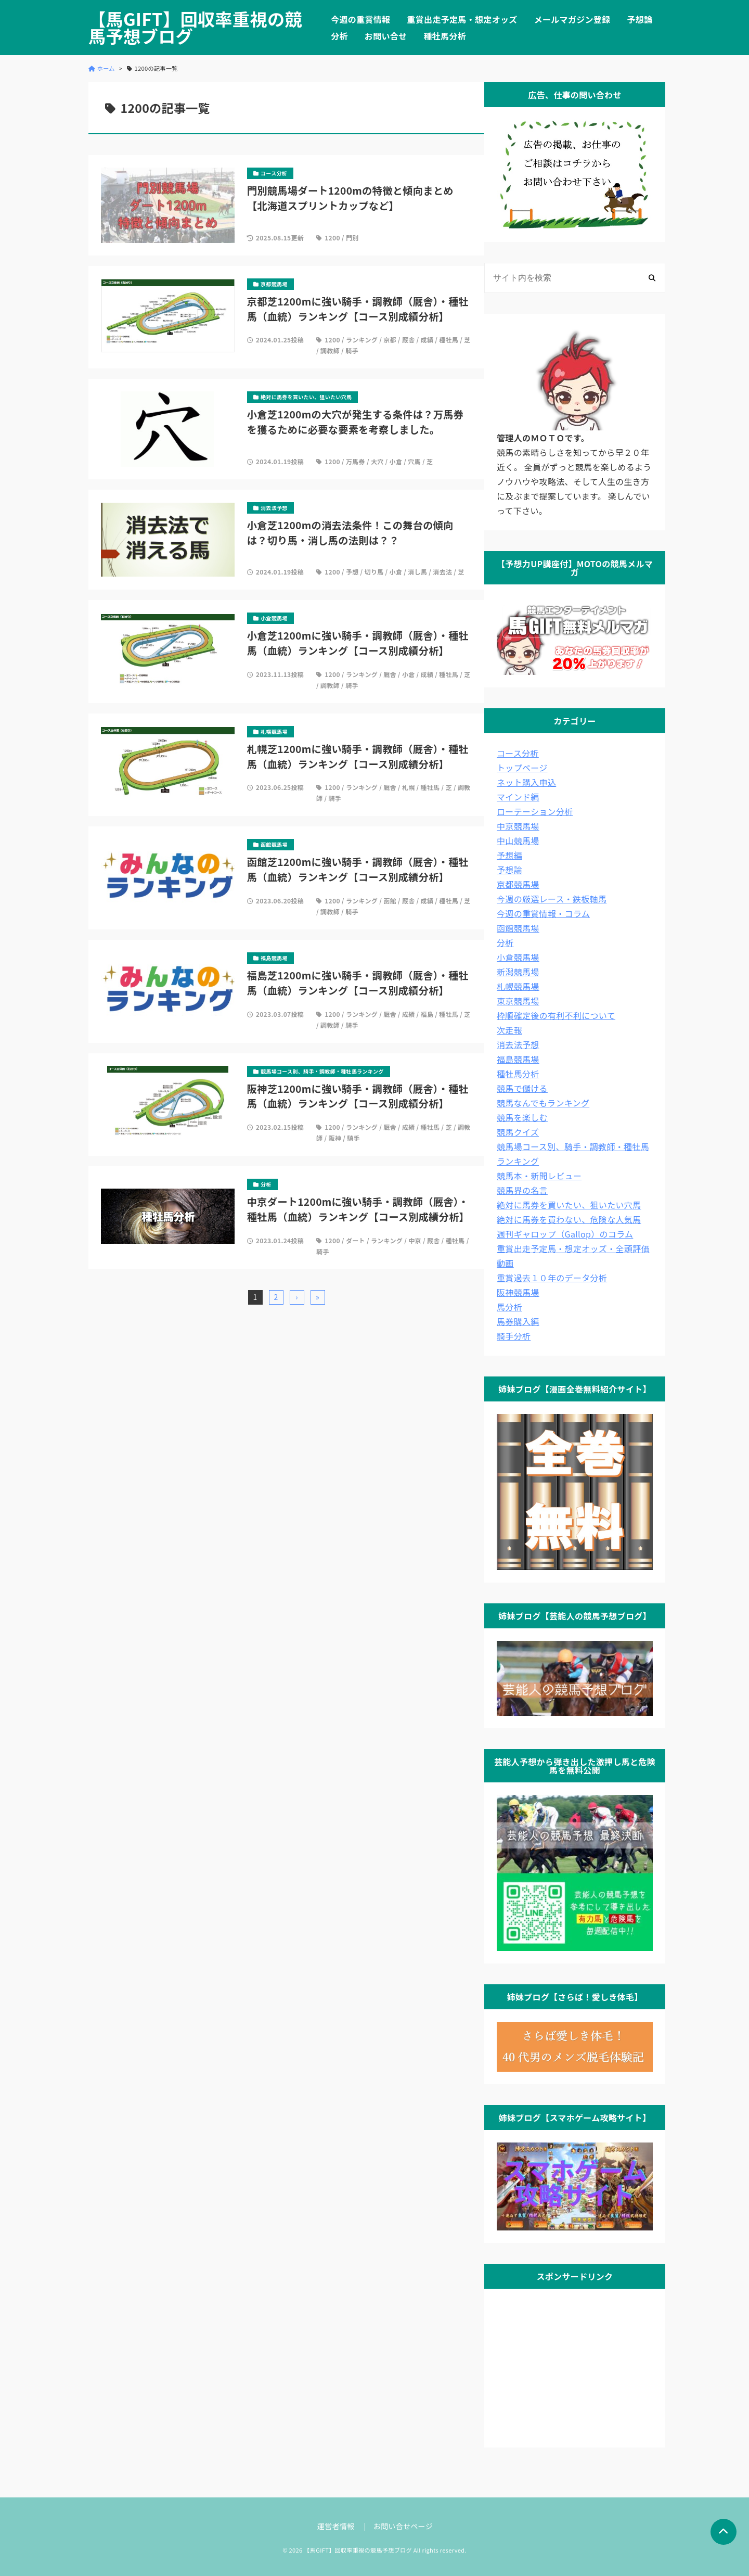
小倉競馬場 (518, 957)
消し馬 (417, 571)
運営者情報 (336, 2526)
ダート (355, 1240)
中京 (414, 1240)
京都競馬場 (518, 884)
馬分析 (509, 1306)
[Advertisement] (575, 2366)
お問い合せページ (403, 2526)
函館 (389, 900)
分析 (339, 36)
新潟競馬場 (518, 971)
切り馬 (374, 571)
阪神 (334, 1137)
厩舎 (408, 339)
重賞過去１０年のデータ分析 (552, 1277)
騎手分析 (514, 1336)
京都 (389, 339)
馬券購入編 (518, 1321)
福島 (427, 1014)
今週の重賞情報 (360, 19)
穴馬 (414, 461)
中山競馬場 (518, 840)
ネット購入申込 (526, 782)
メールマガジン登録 (572, 19)
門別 (352, 237)
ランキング (362, 339)
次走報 (509, 1030)
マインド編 (518, 796)
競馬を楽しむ (522, 1117)
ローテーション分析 (535, 811)
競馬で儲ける (522, 1088)
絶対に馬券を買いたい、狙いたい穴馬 (569, 1204)
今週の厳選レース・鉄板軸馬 (551, 898)
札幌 (408, 787)
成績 (427, 339)
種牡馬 (448, 339)
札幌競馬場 (518, 986)
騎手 (351, 350)
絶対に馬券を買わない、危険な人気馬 (569, 1219)
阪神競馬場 (518, 1292)
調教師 (330, 350)
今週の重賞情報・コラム (543, 913)
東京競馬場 (518, 1000)
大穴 (377, 461)
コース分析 (518, 753)
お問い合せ (386, 36)
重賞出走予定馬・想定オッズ (462, 19)
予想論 (640, 19)
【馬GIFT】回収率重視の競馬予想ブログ (195, 27)
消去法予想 (518, 1044)
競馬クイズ (518, 1132)
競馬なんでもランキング (543, 1102)
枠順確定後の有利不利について (556, 1015)
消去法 (442, 571)
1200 (332, 237)
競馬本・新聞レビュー (539, 1175)
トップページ (522, 767)
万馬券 (355, 461)
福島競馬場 (518, 1059)
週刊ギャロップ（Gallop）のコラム (565, 1234)
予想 (352, 571)
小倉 (396, 461)
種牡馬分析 (444, 36)
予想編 (509, 855)
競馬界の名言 (522, 1190)
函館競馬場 (518, 928)
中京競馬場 (518, 826)
